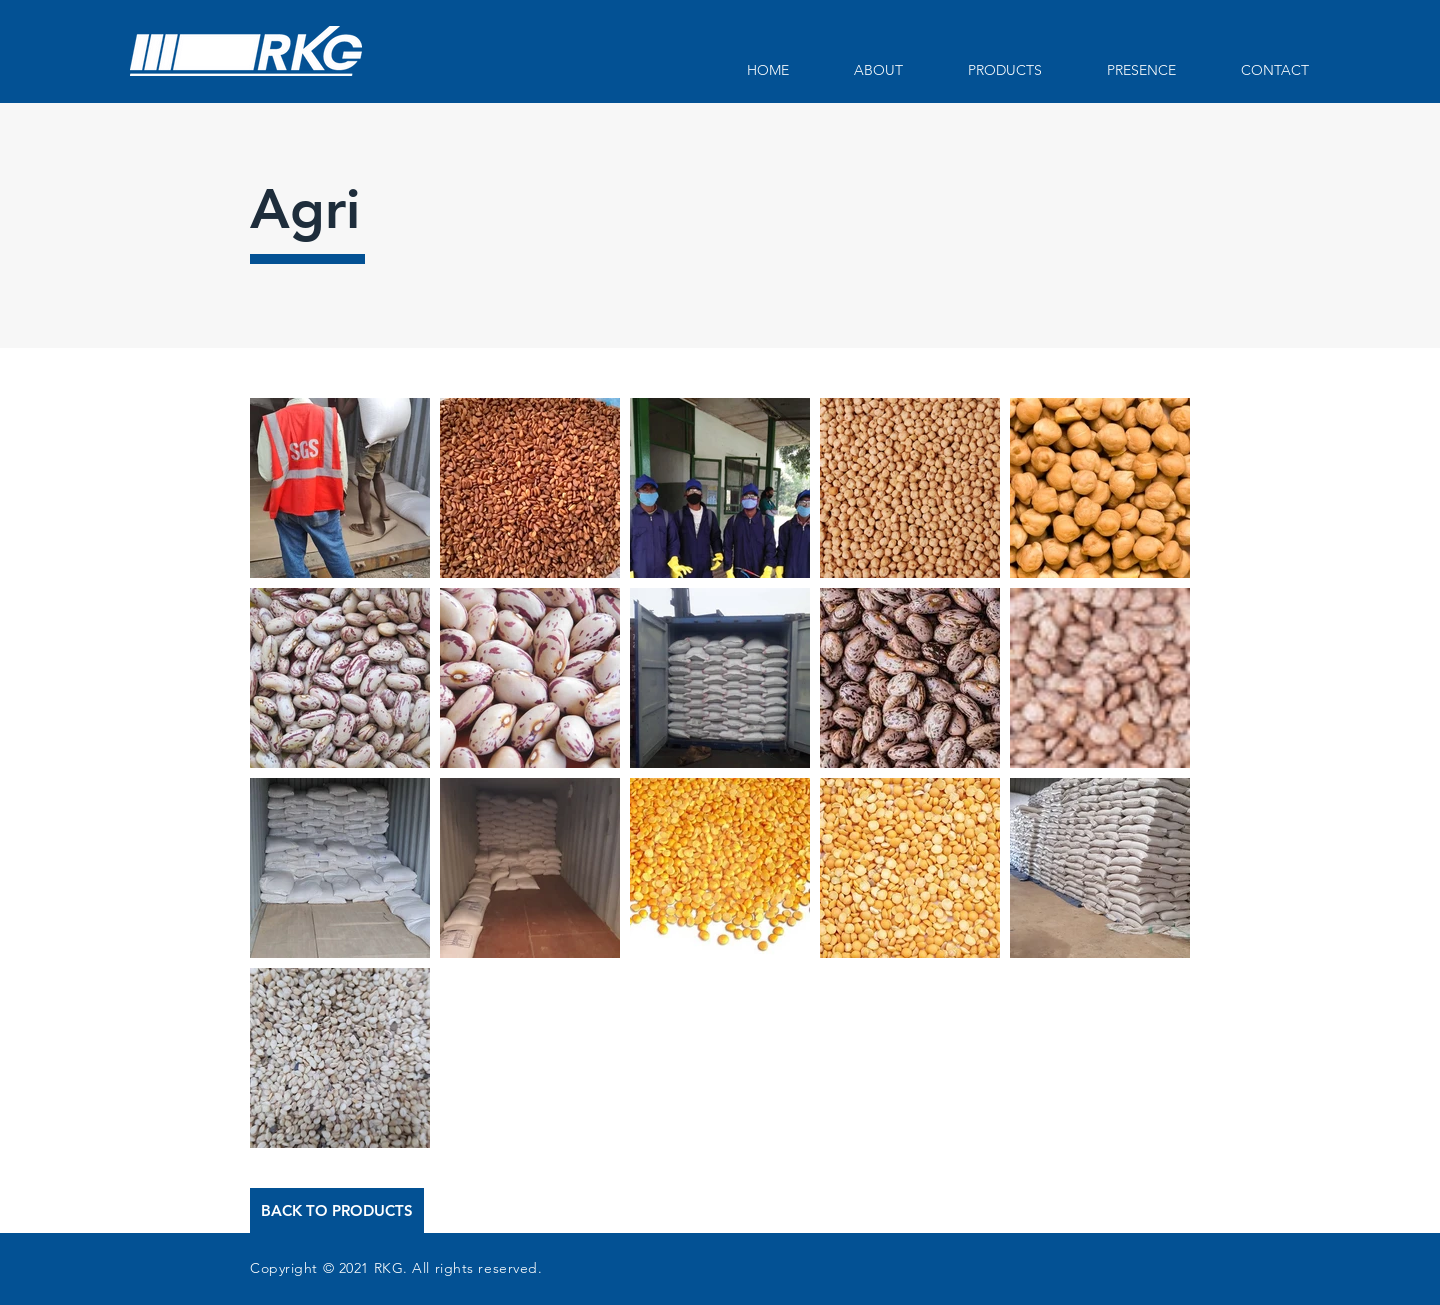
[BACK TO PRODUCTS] (337, 1210)
